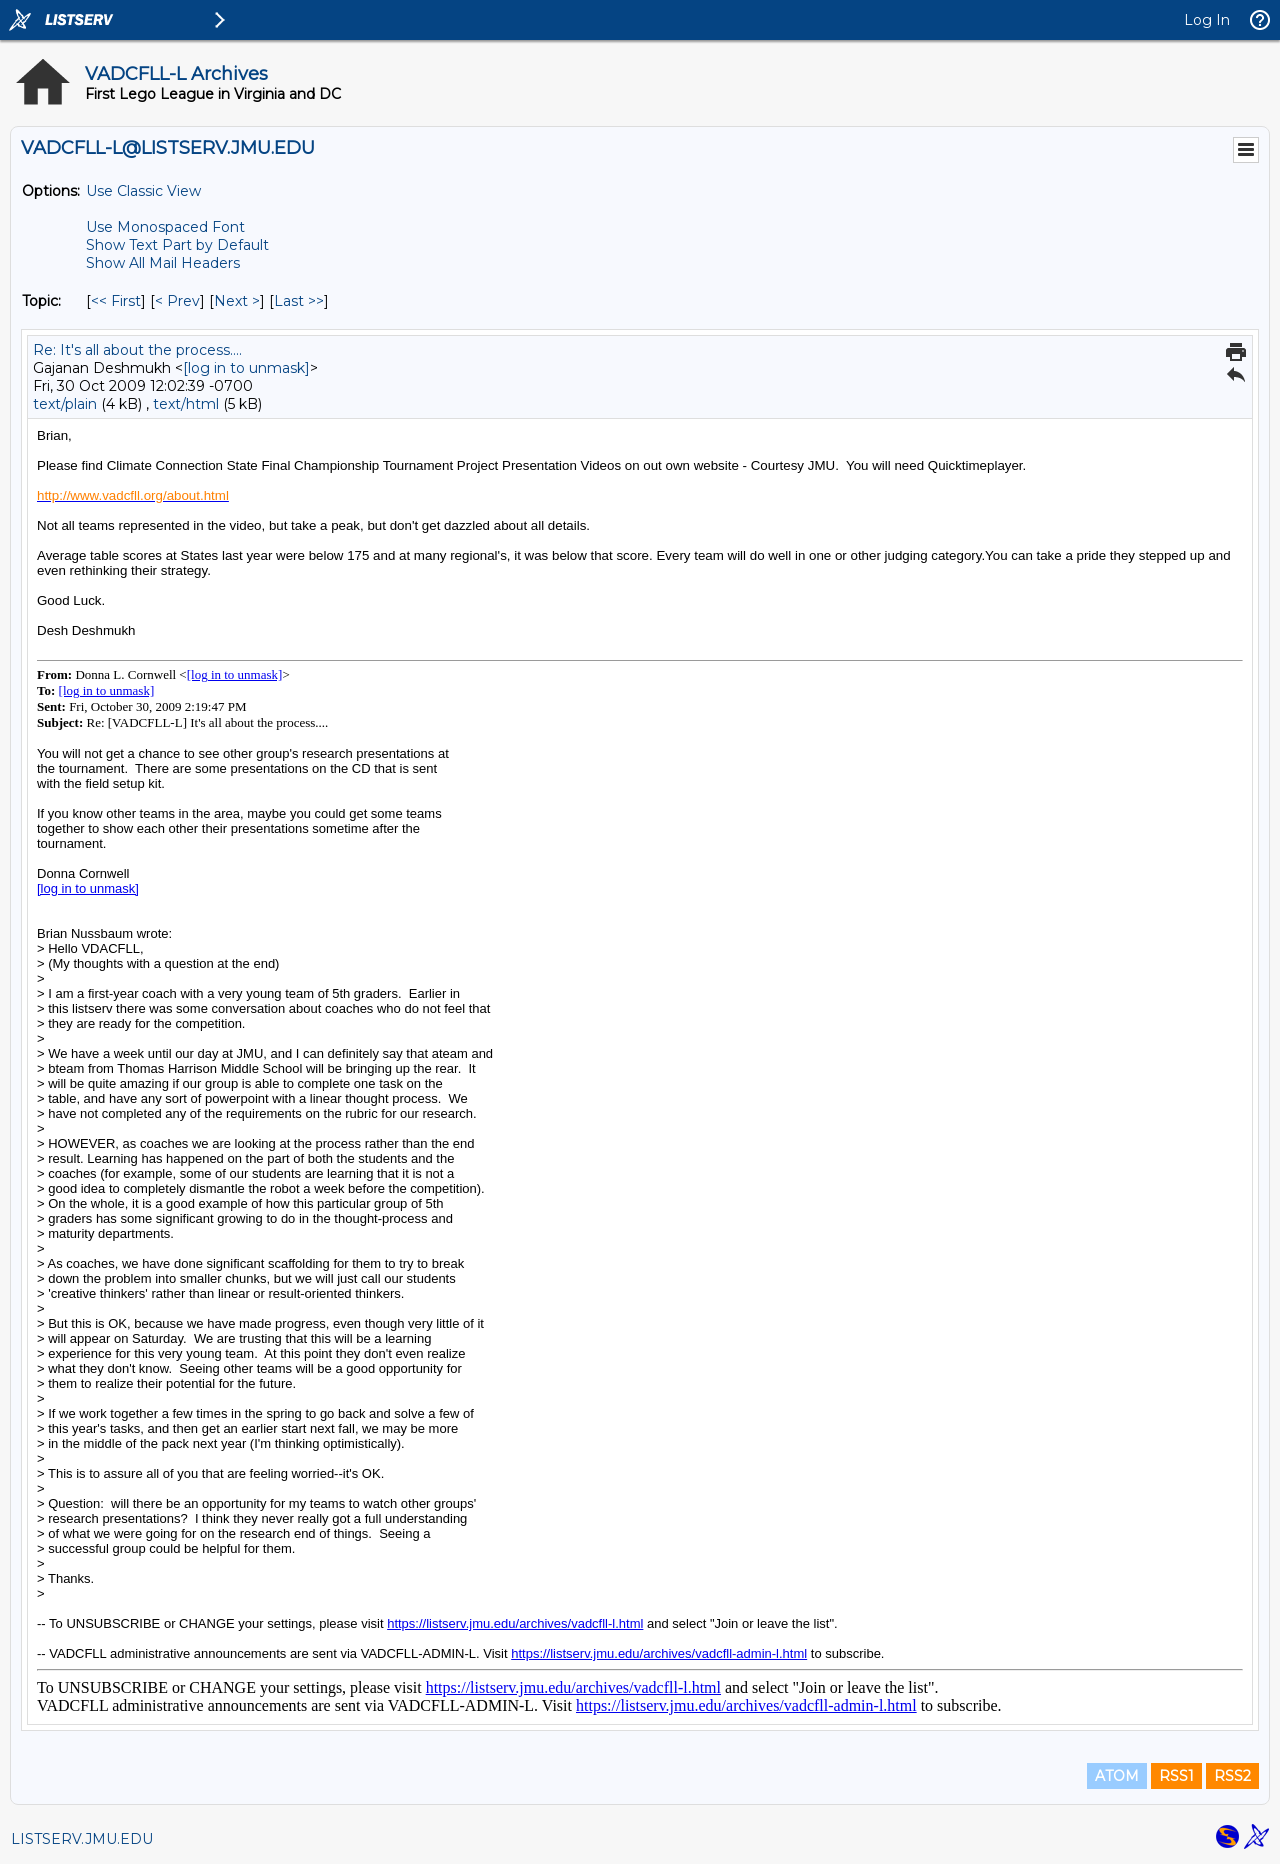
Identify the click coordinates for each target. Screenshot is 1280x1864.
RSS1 (1176, 1776)
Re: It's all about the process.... (137, 350)
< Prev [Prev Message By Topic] (177, 301)
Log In (1207, 20)
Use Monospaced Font (165, 227)
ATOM (1117, 1776)
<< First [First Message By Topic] (116, 301)
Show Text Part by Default (177, 245)
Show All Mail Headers (163, 263)
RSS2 (1232, 1776)
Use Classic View (143, 191)
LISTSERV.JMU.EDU (82, 1839)
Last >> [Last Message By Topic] (299, 301)
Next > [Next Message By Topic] (237, 301)
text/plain (65, 404)
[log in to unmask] (246, 368)
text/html (186, 404)
